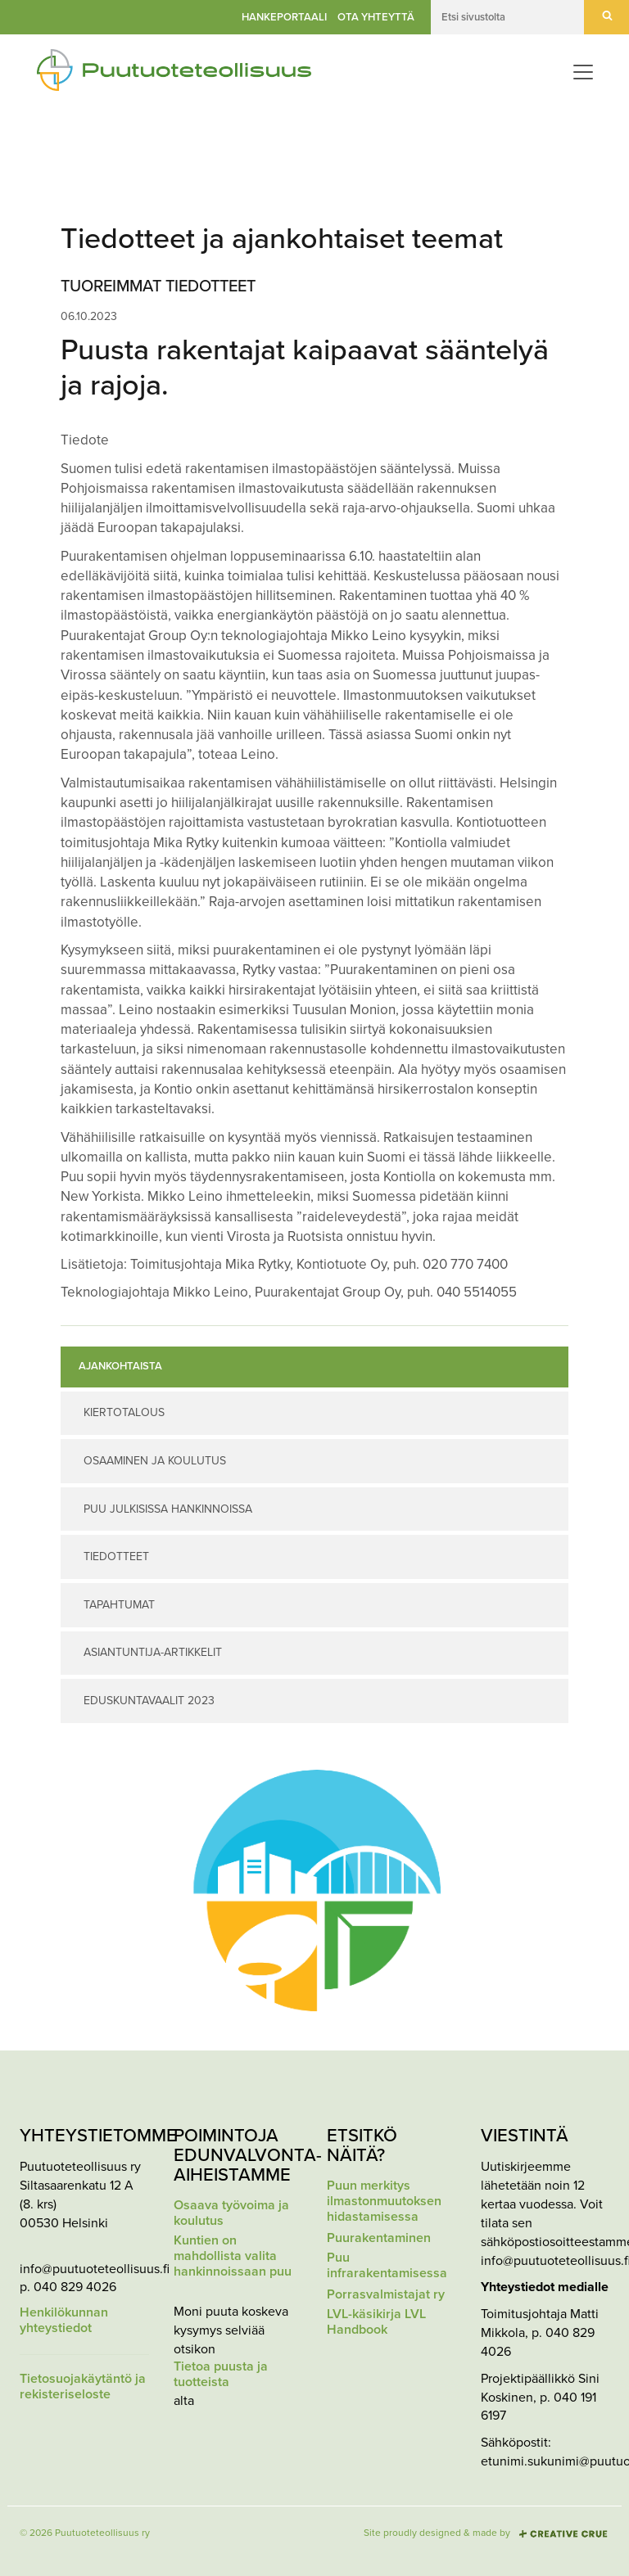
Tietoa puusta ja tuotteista (221, 2374)
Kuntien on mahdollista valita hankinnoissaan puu (233, 2256)
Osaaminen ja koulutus (155, 1461)
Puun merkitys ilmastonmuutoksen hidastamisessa (384, 2201)
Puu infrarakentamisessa (387, 2265)
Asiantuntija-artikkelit (153, 1652)
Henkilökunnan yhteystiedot (64, 2320)
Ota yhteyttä (375, 17)
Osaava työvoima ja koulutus (231, 2213)
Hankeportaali (284, 17)
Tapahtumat (119, 1605)
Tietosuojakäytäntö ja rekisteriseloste (83, 2386)
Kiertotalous (124, 1412)
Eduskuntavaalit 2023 (149, 1701)
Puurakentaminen (379, 2238)
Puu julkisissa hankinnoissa (168, 1509)
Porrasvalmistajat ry (386, 2295)
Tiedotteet (116, 1556)
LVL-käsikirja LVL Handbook (376, 2322)
